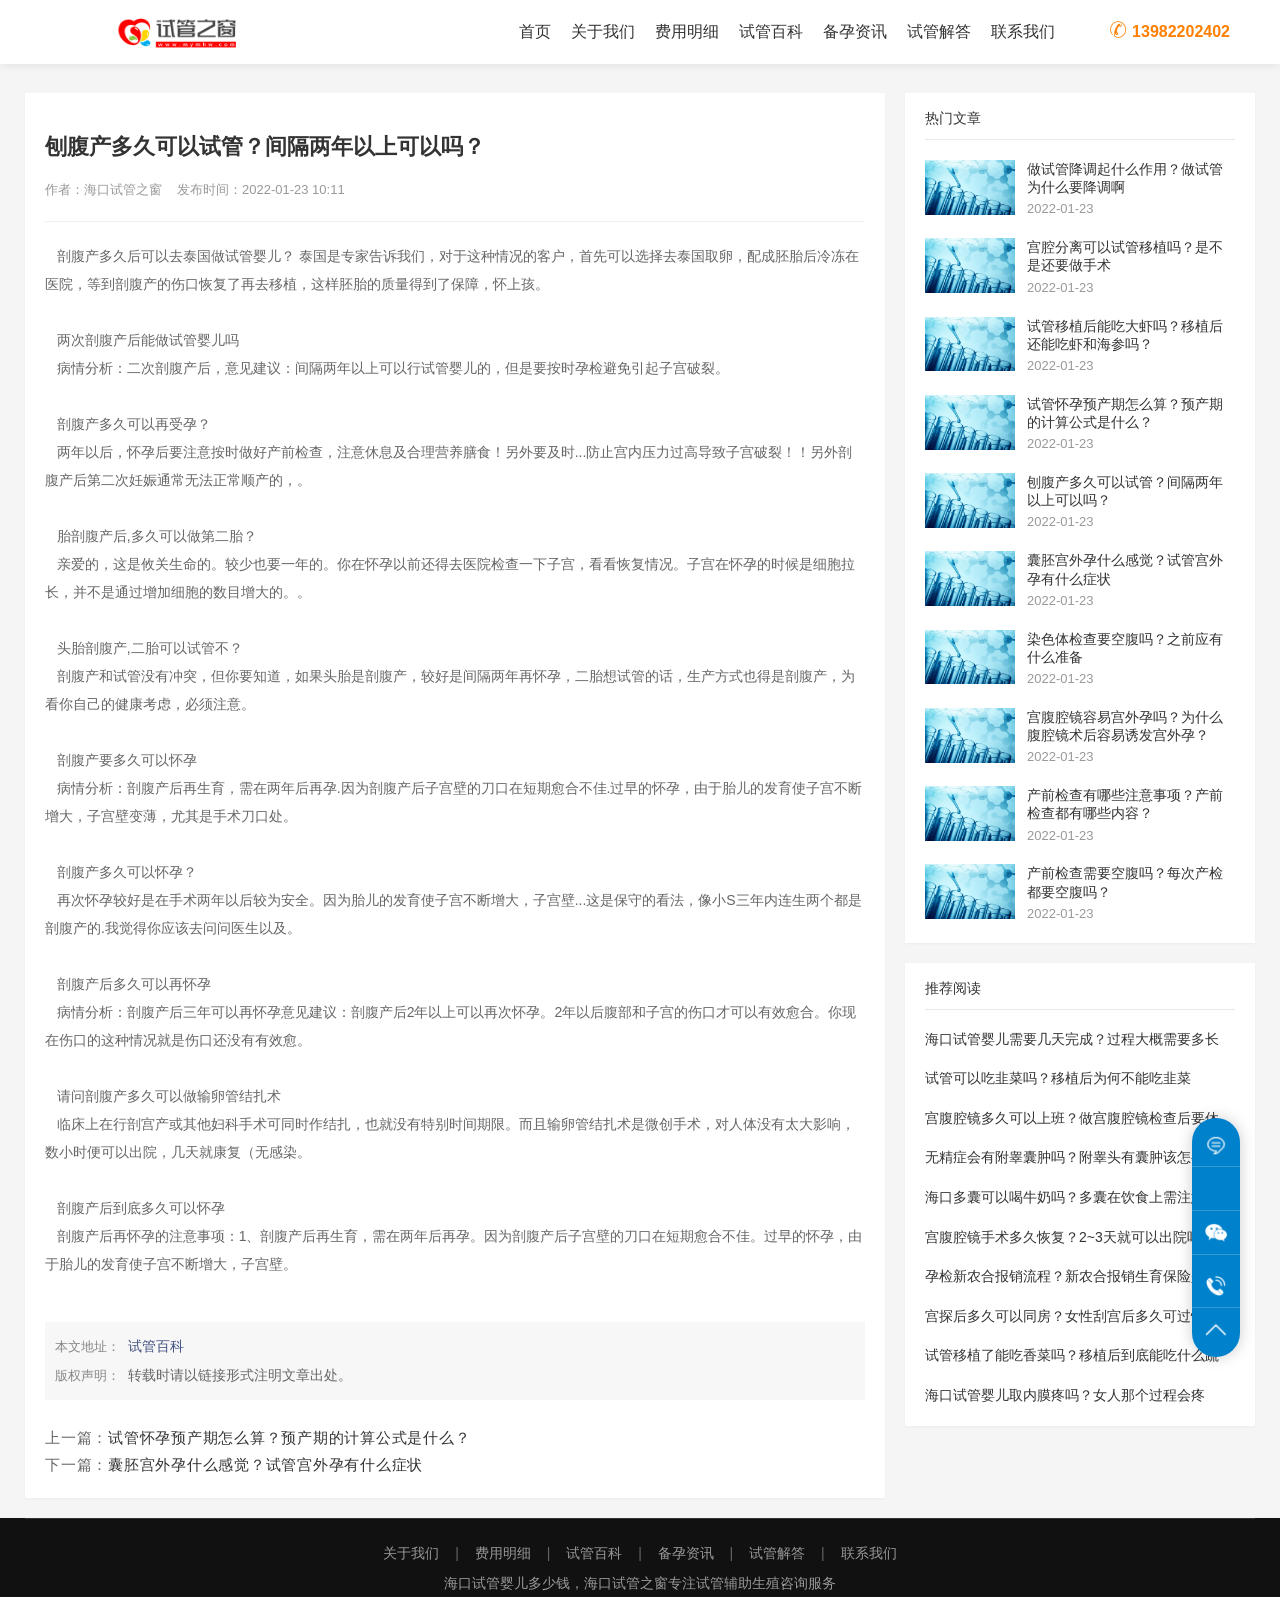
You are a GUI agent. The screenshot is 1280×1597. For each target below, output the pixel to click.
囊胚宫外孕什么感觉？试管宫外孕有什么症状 (265, 1464)
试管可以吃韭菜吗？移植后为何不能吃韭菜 (1058, 1078)
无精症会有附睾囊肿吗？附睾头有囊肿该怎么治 (1072, 1157)
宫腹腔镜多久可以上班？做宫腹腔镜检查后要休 (1072, 1118)
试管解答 (939, 31)
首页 (535, 31)
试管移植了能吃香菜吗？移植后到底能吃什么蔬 (1072, 1355)
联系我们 (1023, 31)
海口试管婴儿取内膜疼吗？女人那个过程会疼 (1065, 1395)
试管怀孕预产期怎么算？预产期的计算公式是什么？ (289, 1437)
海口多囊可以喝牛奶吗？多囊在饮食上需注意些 (1072, 1197)
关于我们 (603, 31)
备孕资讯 (855, 31)
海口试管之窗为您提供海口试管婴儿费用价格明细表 (190, 32)
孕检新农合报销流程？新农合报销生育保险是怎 (1072, 1276)
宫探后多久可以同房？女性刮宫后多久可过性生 (1072, 1316)
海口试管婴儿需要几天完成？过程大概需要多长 (1072, 1039)
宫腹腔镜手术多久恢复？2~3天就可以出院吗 (1063, 1237)
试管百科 (771, 31)
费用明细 (687, 31)
